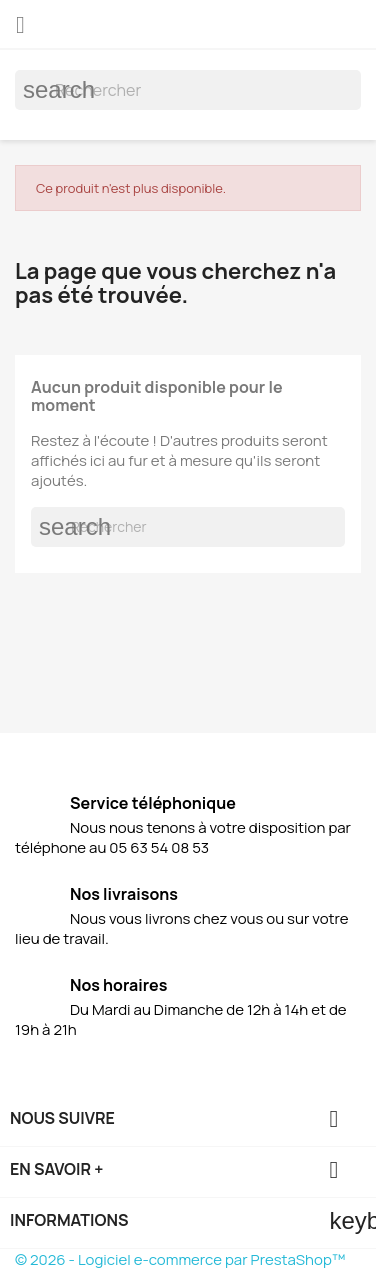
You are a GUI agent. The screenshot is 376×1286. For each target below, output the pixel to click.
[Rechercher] (188, 90)
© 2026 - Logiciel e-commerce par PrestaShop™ (180, 1259)
